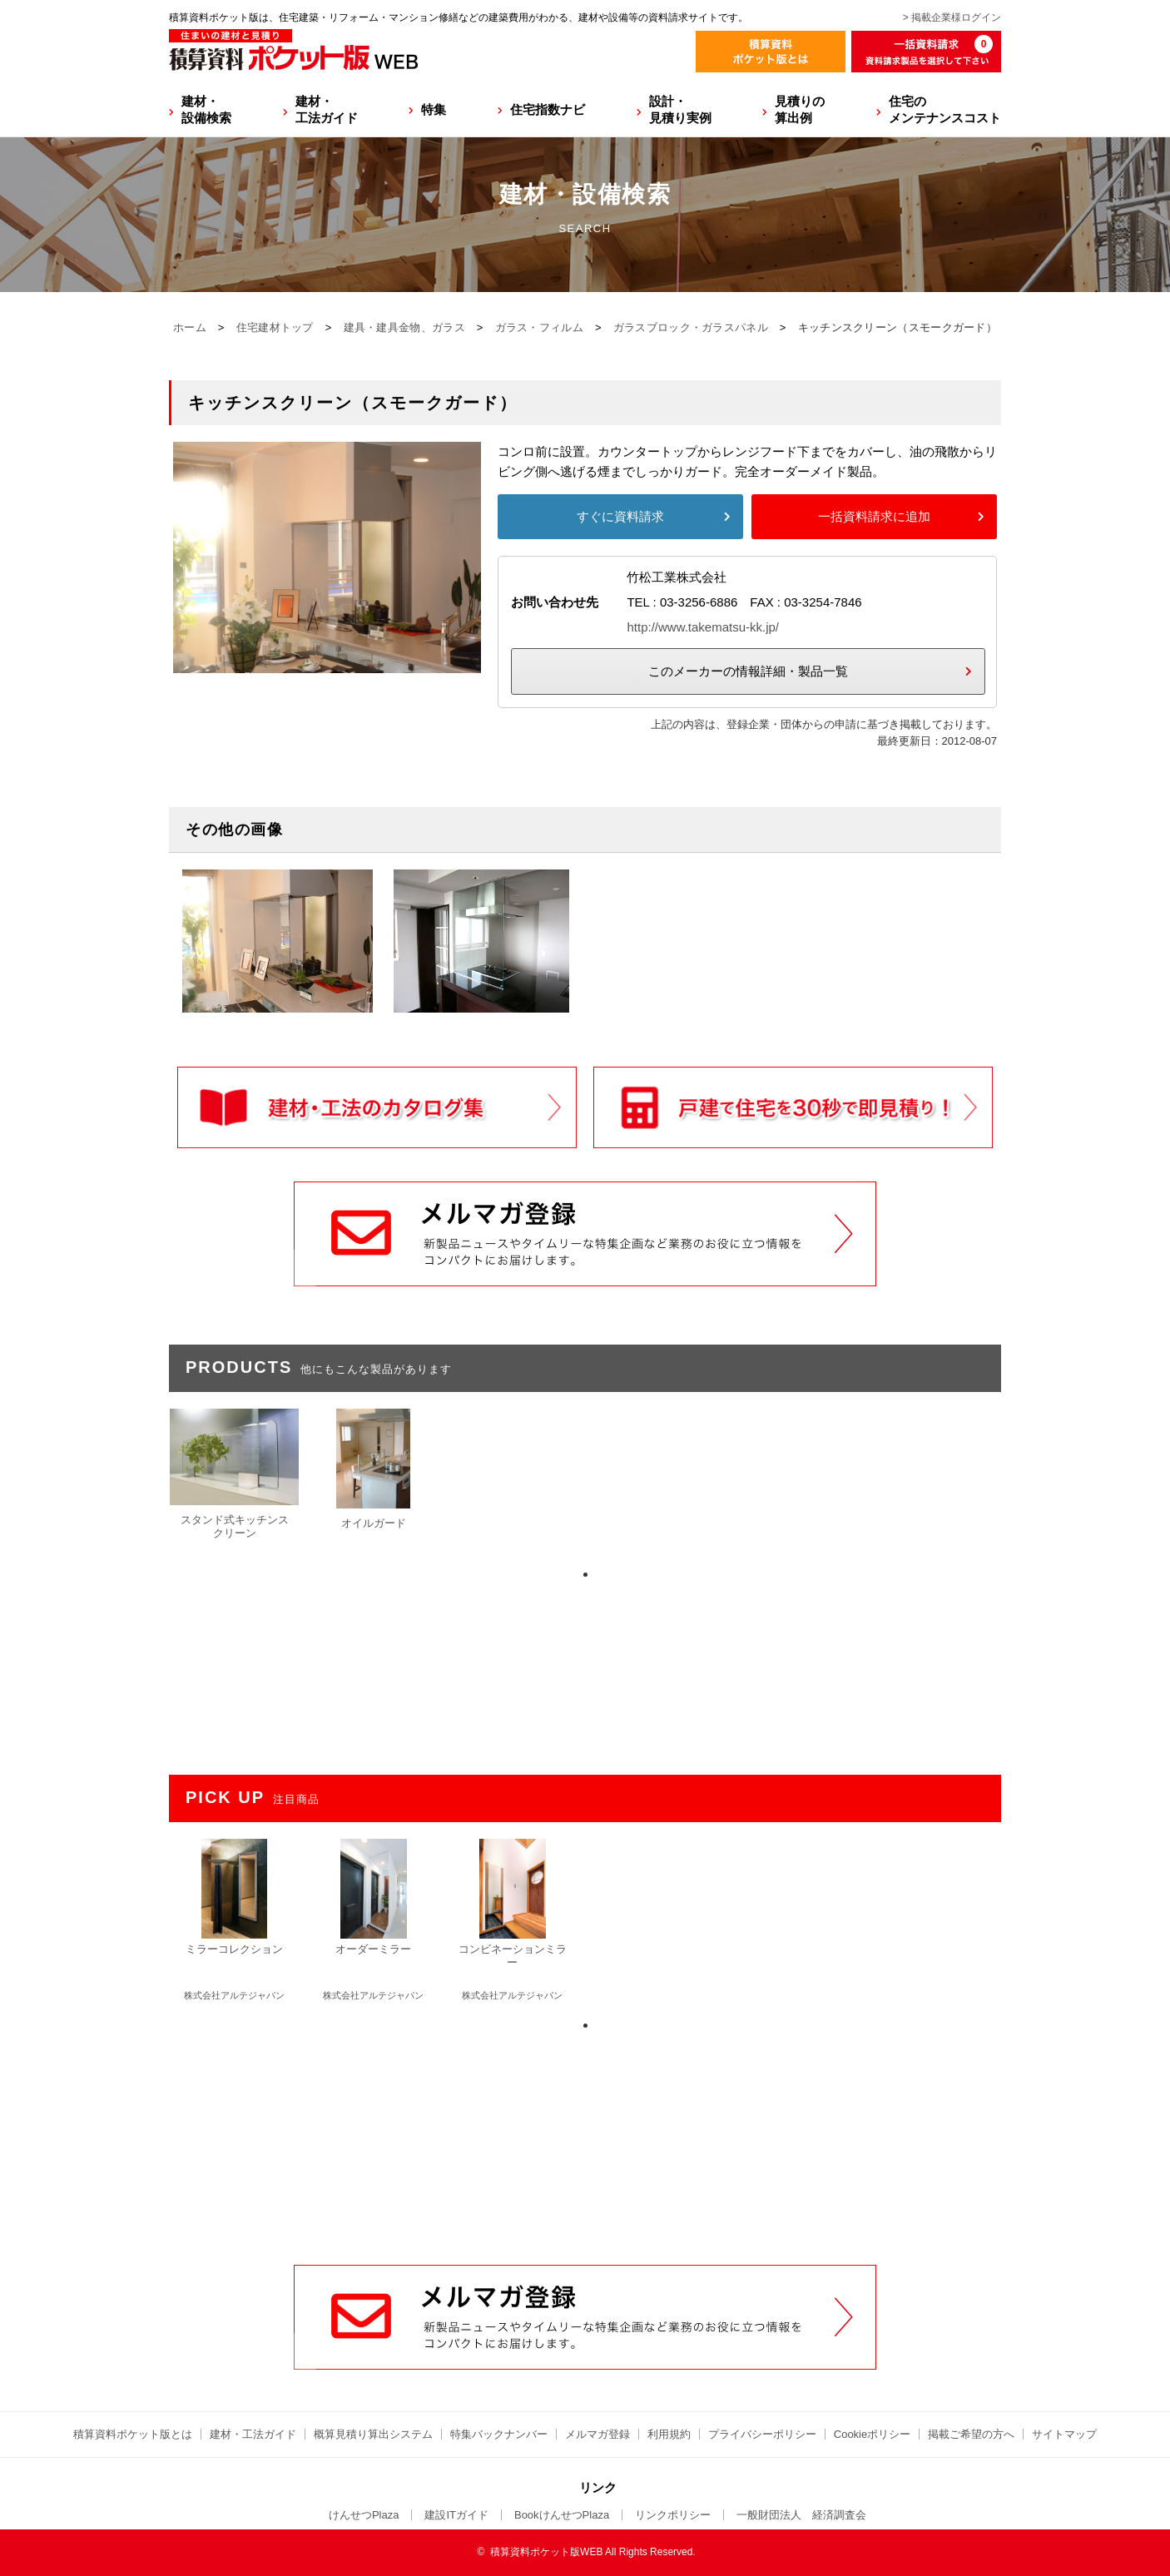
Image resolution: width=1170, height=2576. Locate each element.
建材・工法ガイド (326, 109)
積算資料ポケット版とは (132, 2434)
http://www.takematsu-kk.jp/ (703, 627)
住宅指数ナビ (547, 109)
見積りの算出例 (800, 109)
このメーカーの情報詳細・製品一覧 (748, 671)
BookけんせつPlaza (561, 2515)
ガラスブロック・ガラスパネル (690, 327)
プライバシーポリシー (762, 2434)
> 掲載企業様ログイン (952, 17)
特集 (433, 109)
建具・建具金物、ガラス (404, 327)
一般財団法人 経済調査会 (801, 2515)
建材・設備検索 (206, 109)
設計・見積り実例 (680, 109)
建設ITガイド (456, 2515)
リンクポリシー (673, 2515)
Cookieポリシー (872, 2434)
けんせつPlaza (364, 2515)
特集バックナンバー (499, 2434)
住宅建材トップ (275, 327)
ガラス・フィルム (539, 327)
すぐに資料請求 (620, 516)
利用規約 (669, 2434)
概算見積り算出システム (373, 2434)
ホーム (189, 327)
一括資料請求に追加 (874, 516)
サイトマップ (1064, 2434)
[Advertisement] (585, 2138)
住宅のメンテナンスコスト (945, 109)
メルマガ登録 (597, 2434)
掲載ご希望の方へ (971, 2434)
